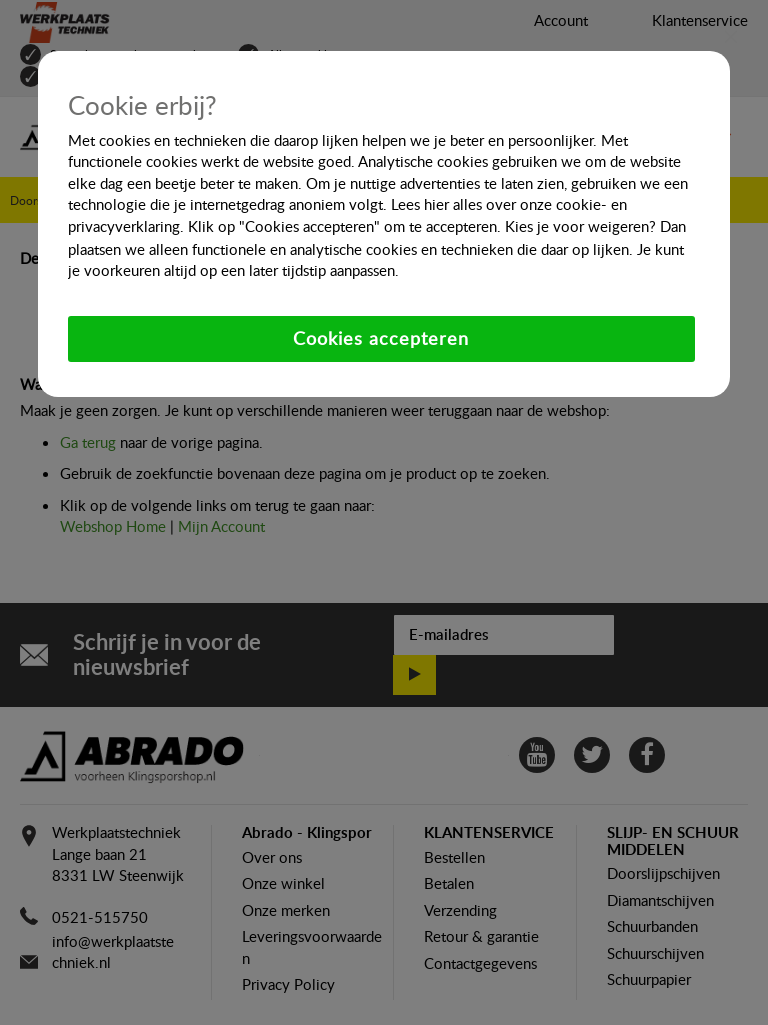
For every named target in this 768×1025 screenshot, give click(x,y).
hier (436, 204)
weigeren (618, 226)
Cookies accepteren (381, 338)
